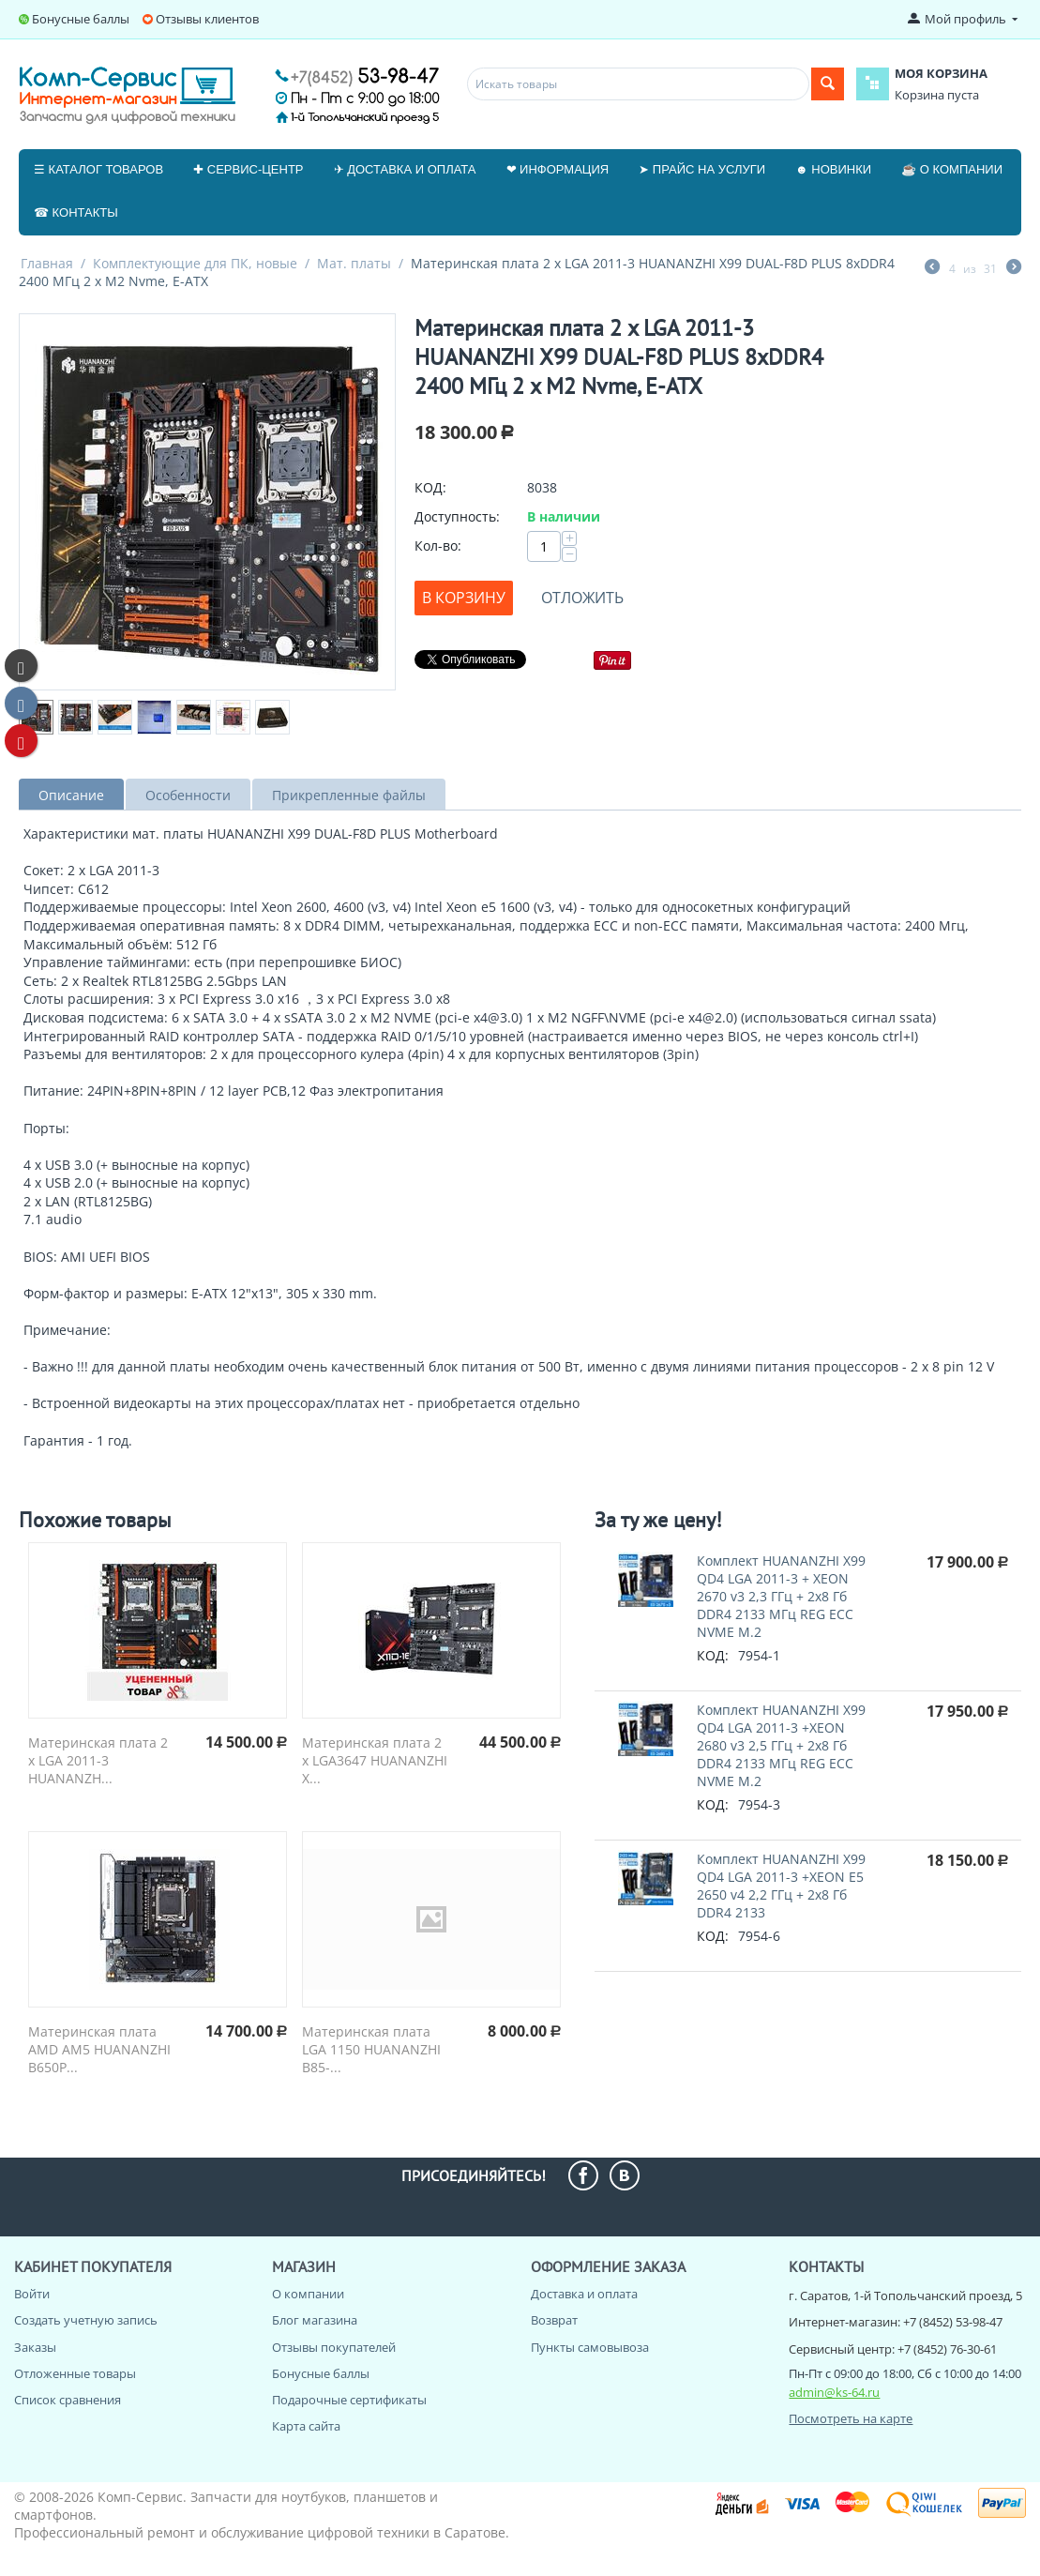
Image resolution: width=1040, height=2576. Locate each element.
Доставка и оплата (584, 2293)
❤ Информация (558, 169)
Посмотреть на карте (850, 2418)
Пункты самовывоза (590, 2347)
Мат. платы (354, 263)
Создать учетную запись (86, 2319)
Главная (47, 263)
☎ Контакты (76, 212)
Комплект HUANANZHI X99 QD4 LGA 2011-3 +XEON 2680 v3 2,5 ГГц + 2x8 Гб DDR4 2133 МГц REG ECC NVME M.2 (781, 1745)
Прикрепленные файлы (349, 795)
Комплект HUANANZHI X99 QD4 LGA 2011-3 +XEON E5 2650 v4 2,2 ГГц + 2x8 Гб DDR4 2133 (781, 1885)
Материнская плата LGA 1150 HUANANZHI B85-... (371, 2049)
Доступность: (457, 516)
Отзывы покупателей (334, 2347)
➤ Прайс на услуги (702, 169)
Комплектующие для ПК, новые (195, 263)
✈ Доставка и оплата (405, 169)
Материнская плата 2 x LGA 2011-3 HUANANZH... (98, 1760)
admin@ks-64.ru (834, 2392)
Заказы (35, 2347)
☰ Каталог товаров (98, 169)
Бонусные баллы (80, 18)
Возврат (554, 2319)
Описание (71, 795)
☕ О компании (951, 169)
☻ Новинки (833, 169)
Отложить (582, 597)
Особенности (188, 795)
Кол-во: (437, 545)
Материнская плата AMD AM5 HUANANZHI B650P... (99, 2049)
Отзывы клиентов (207, 18)
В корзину (463, 597)
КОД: (430, 487)
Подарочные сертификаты (349, 2399)
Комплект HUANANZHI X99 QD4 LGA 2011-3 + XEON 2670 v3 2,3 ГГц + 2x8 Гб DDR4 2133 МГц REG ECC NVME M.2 (781, 1596)
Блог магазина (314, 2319)
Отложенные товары (75, 2373)
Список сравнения (67, 2399)
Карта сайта (306, 2425)
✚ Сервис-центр (248, 169)
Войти (32, 2293)
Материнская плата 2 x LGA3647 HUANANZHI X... (374, 1760)
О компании (308, 2293)
